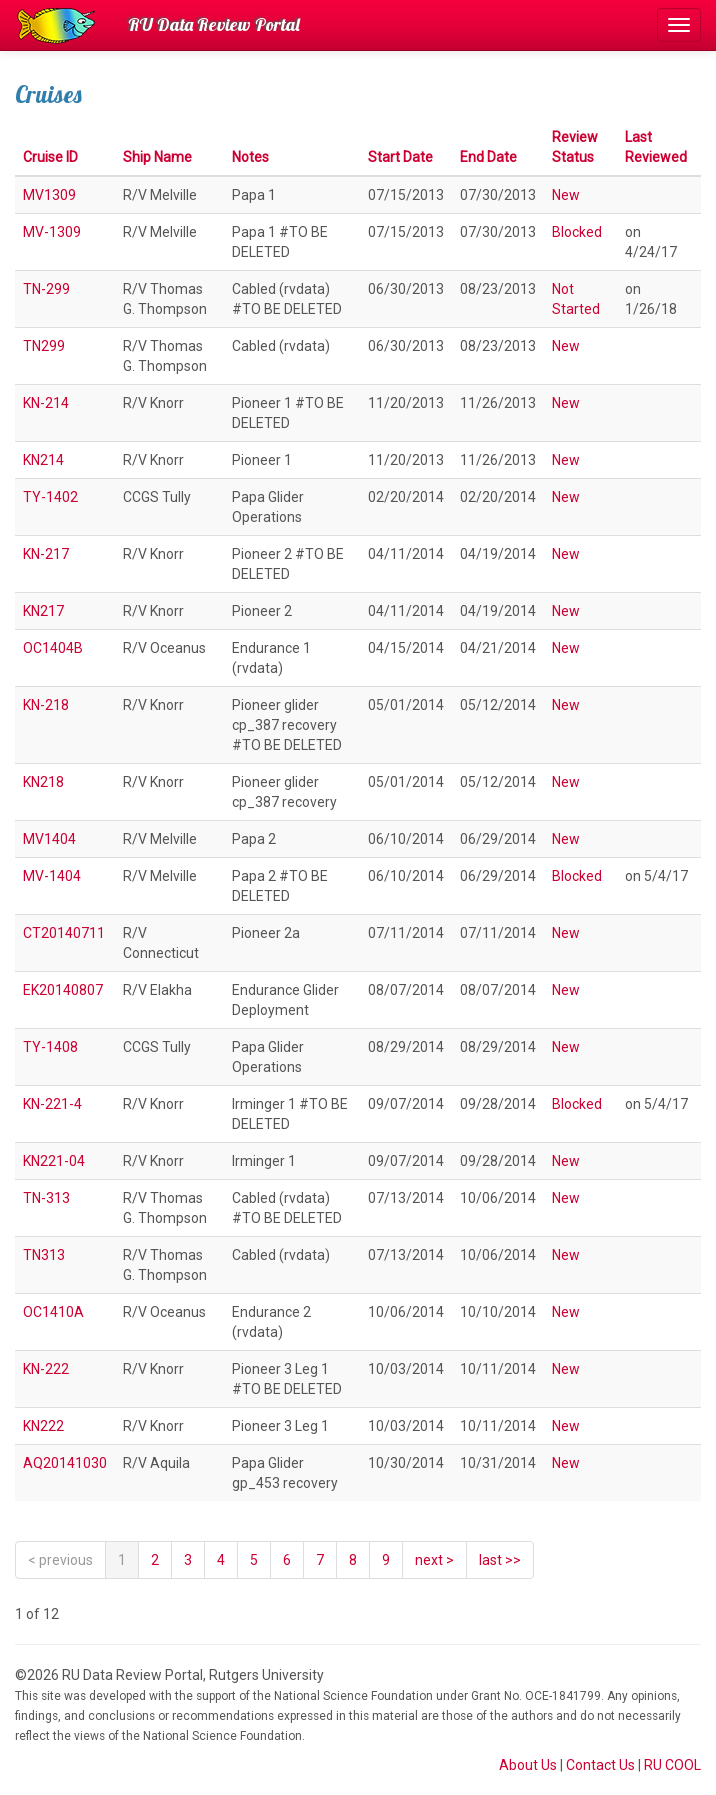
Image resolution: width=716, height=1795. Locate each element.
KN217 (43, 611)
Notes (250, 157)
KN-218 (46, 705)
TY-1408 (50, 1047)
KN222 (43, 1426)
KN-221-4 (52, 1104)
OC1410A (53, 1312)
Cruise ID (50, 157)
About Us (528, 1765)
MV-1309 (52, 232)
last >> (500, 1560)
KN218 (43, 782)
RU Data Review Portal (214, 24)
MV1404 (49, 839)
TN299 (44, 346)
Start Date (400, 157)
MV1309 (49, 195)
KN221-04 (54, 1161)
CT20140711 (64, 933)
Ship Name (157, 157)
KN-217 (46, 554)
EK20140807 (63, 990)
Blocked (577, 232)
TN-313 (46, 1198)
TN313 (44, 1255)
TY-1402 (50, 497)
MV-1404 (52, 876)
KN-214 (46, 403)
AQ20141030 (65, 1463)
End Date (488, 157)
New (566, 195)
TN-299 (46, 289)
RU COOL (672, 1765)
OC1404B (53, 648)
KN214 (43, 460)
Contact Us (600, 1765)
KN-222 (46, 1369)
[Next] (434, 1560)
